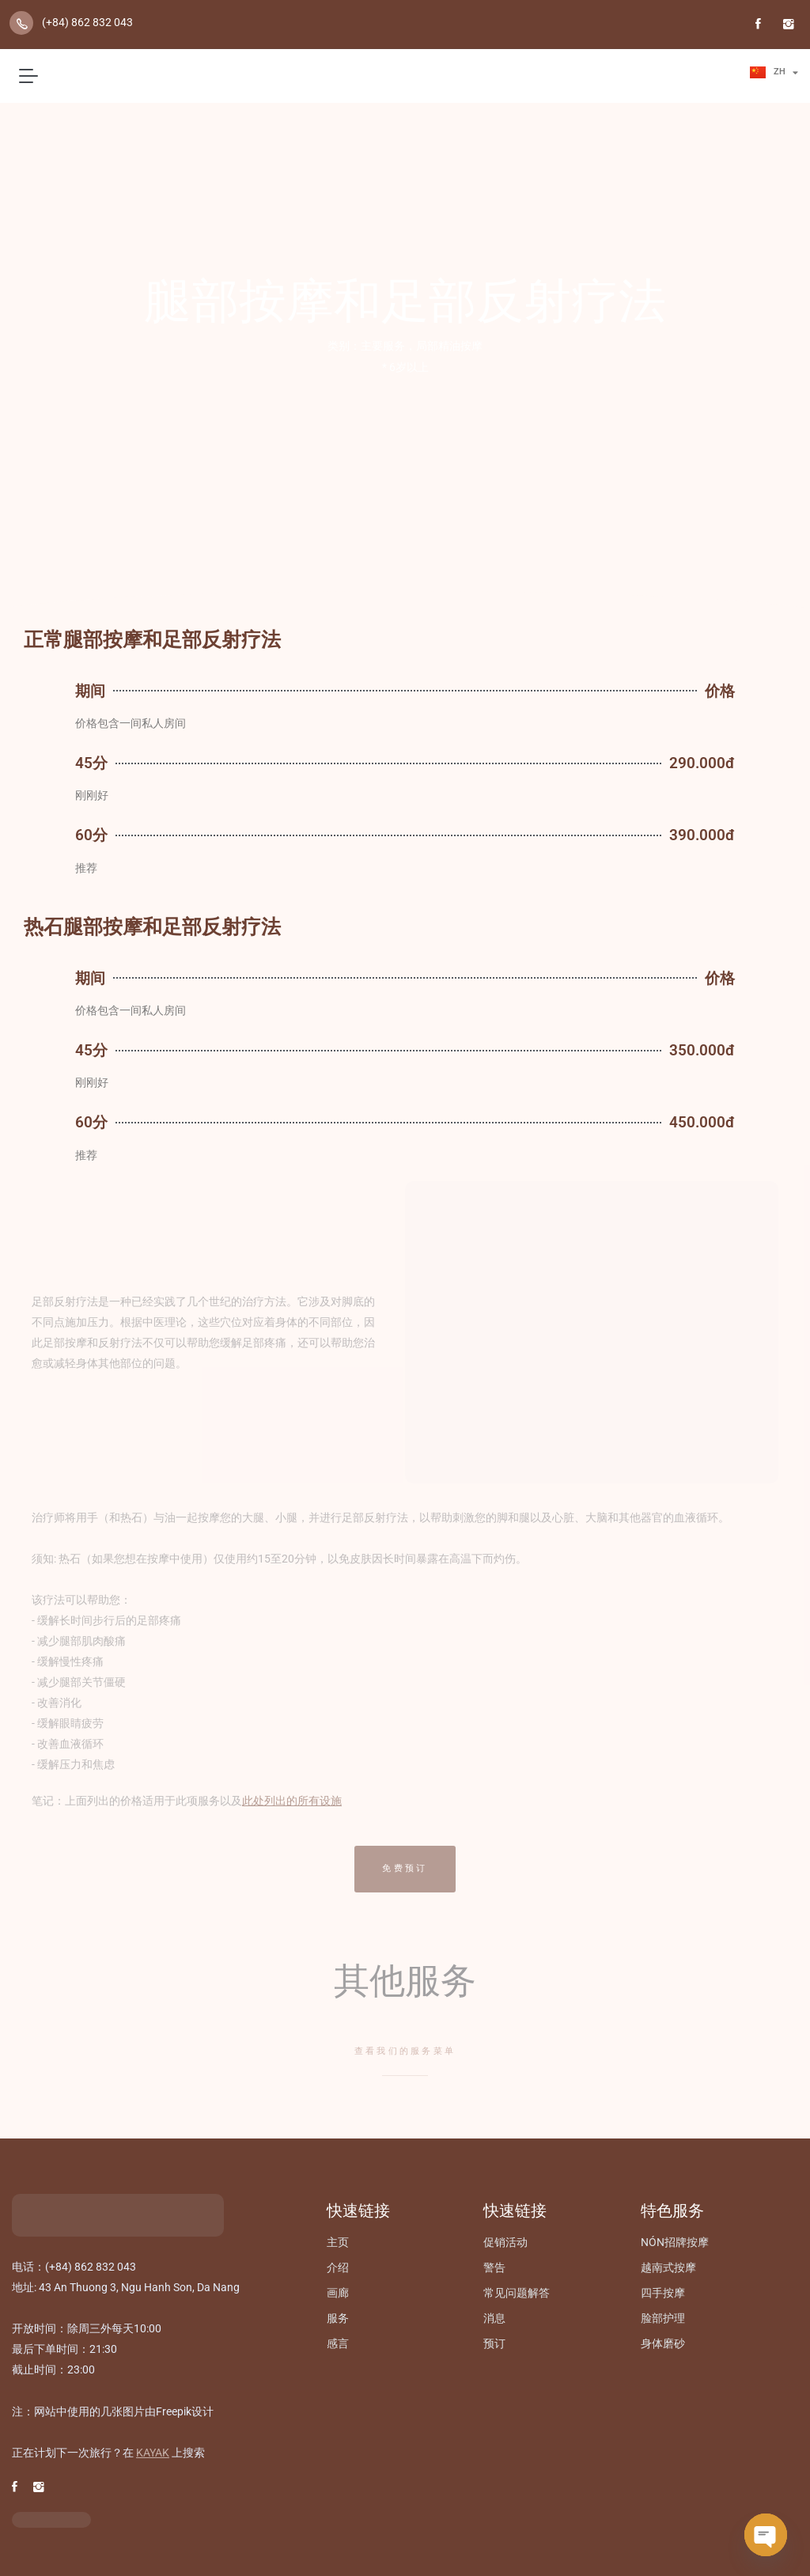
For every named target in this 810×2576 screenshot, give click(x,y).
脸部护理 (663, 2318)
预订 (494, 2343)
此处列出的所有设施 (292, 1800)
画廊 (338, 2292)
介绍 (338, 2267)
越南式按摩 (668, 2267)
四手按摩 (663, 2292)
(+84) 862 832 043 (87, 22)
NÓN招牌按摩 (675, 2242)
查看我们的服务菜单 (405, 2051)
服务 (338, 2318)
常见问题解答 (516, 2292)
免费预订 (404, 1868)
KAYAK (152, 2452)
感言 (338, 2343)
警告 (494, 2267)
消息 (494, 2318)
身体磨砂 (663, 2343)
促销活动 (505, 2242)
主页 (338, 2242)
